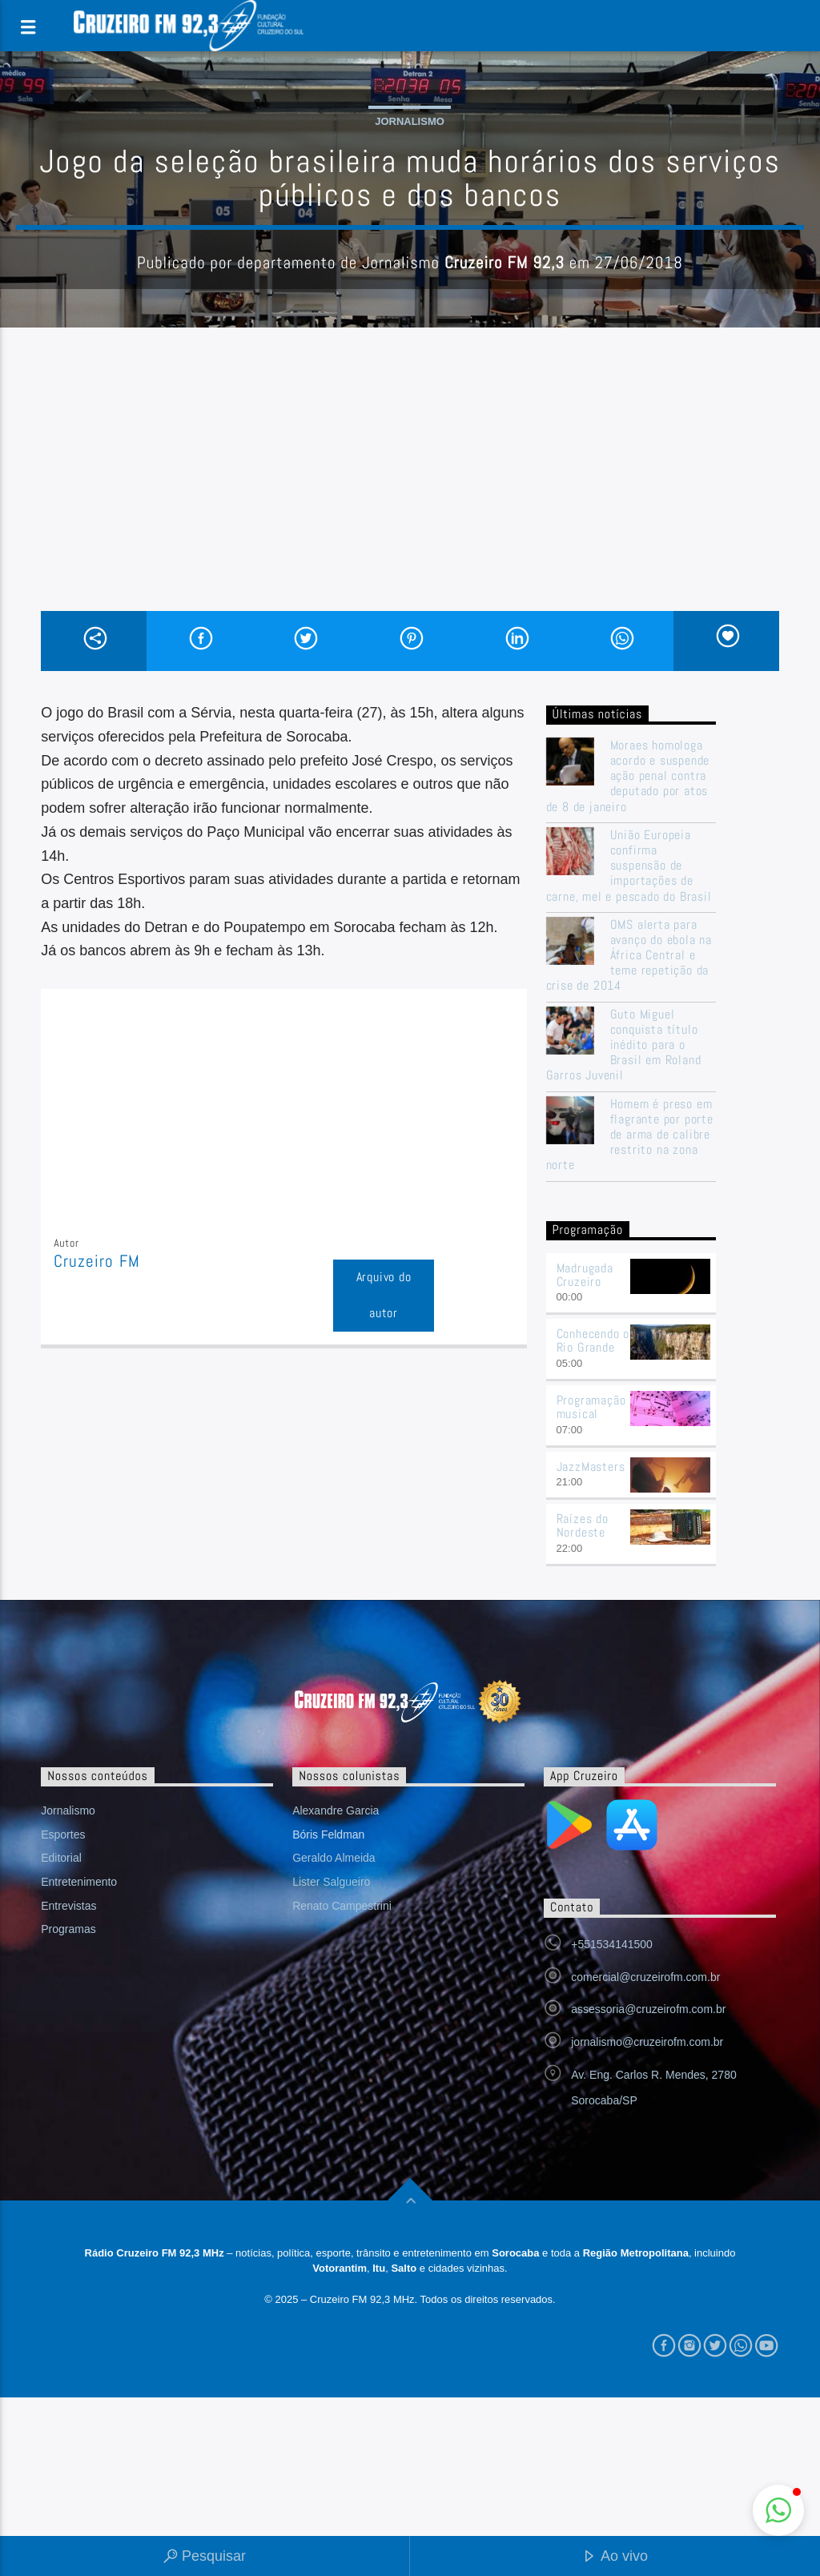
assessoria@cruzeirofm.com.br (648, 2009)
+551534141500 (612, 1944)
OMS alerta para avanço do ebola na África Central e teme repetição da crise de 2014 (629, 955)
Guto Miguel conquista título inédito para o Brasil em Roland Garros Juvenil (623, 1045)
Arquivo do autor (384, 1294)
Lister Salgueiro (331, 1881)
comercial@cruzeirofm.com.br (645, 1977)
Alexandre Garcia (335, 1810)
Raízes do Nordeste (583, 1525)
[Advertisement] (410, 491)
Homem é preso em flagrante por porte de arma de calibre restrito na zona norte (629, 1134)
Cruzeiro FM (96, 1261)
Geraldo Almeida (334, 1857)
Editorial (61, 1857)
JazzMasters (591, 1466)
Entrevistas (68, 1905)
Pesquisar (204, 2557)
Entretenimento (79, 1881)
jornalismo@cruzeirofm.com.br (647, 2041)
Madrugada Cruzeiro (585, 1275)
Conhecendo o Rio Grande (593, 1340)
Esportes (63, 1834)
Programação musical (591, 1407)
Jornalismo (409, 121)
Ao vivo (615, 2557)
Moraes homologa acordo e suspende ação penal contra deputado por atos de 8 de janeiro (628, 775)
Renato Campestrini (342, 1905)
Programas (68, 1929)
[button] (778, 2510)
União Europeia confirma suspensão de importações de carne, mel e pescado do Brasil (629, 865)
